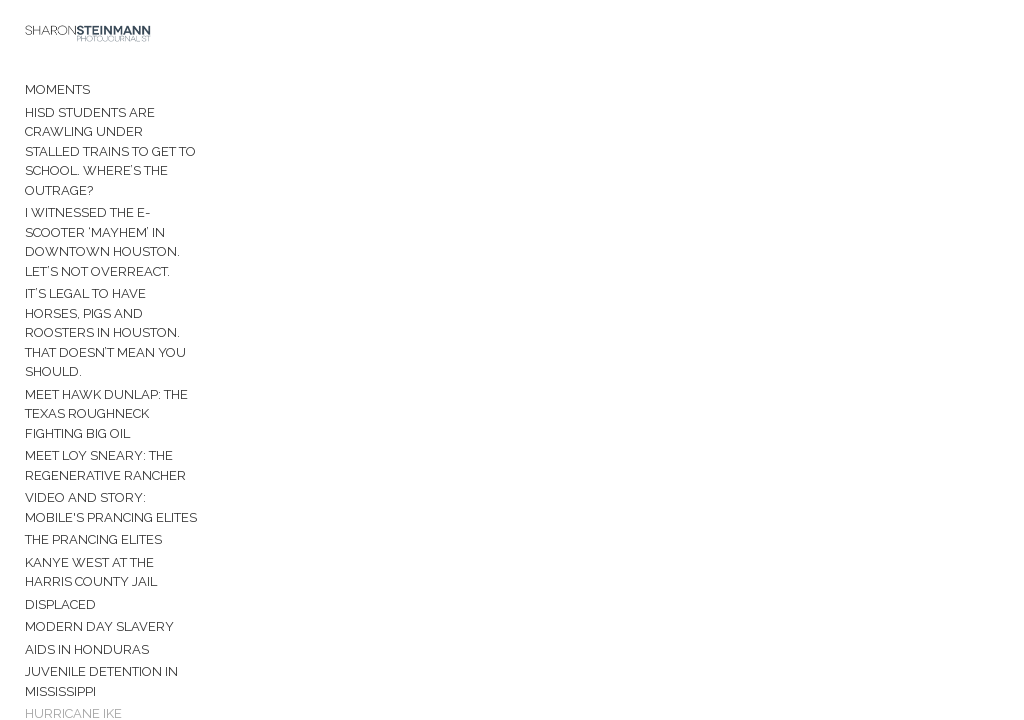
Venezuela (64, 698)
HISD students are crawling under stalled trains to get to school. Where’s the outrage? (113, 143)
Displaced (60, 566)
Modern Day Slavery (99, 589)
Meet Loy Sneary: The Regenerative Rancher (105, 428)
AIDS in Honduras (87, 611)
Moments (57, 91)
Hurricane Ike (73, 676)
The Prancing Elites (93, 502)
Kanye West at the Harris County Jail (114, 534)
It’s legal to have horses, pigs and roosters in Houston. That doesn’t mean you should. (114, 305)
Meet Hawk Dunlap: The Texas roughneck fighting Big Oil (117, 376)
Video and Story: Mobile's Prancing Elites (116, 470)
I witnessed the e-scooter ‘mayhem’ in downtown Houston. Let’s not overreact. (117, 224)
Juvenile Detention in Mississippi (101, 644)
